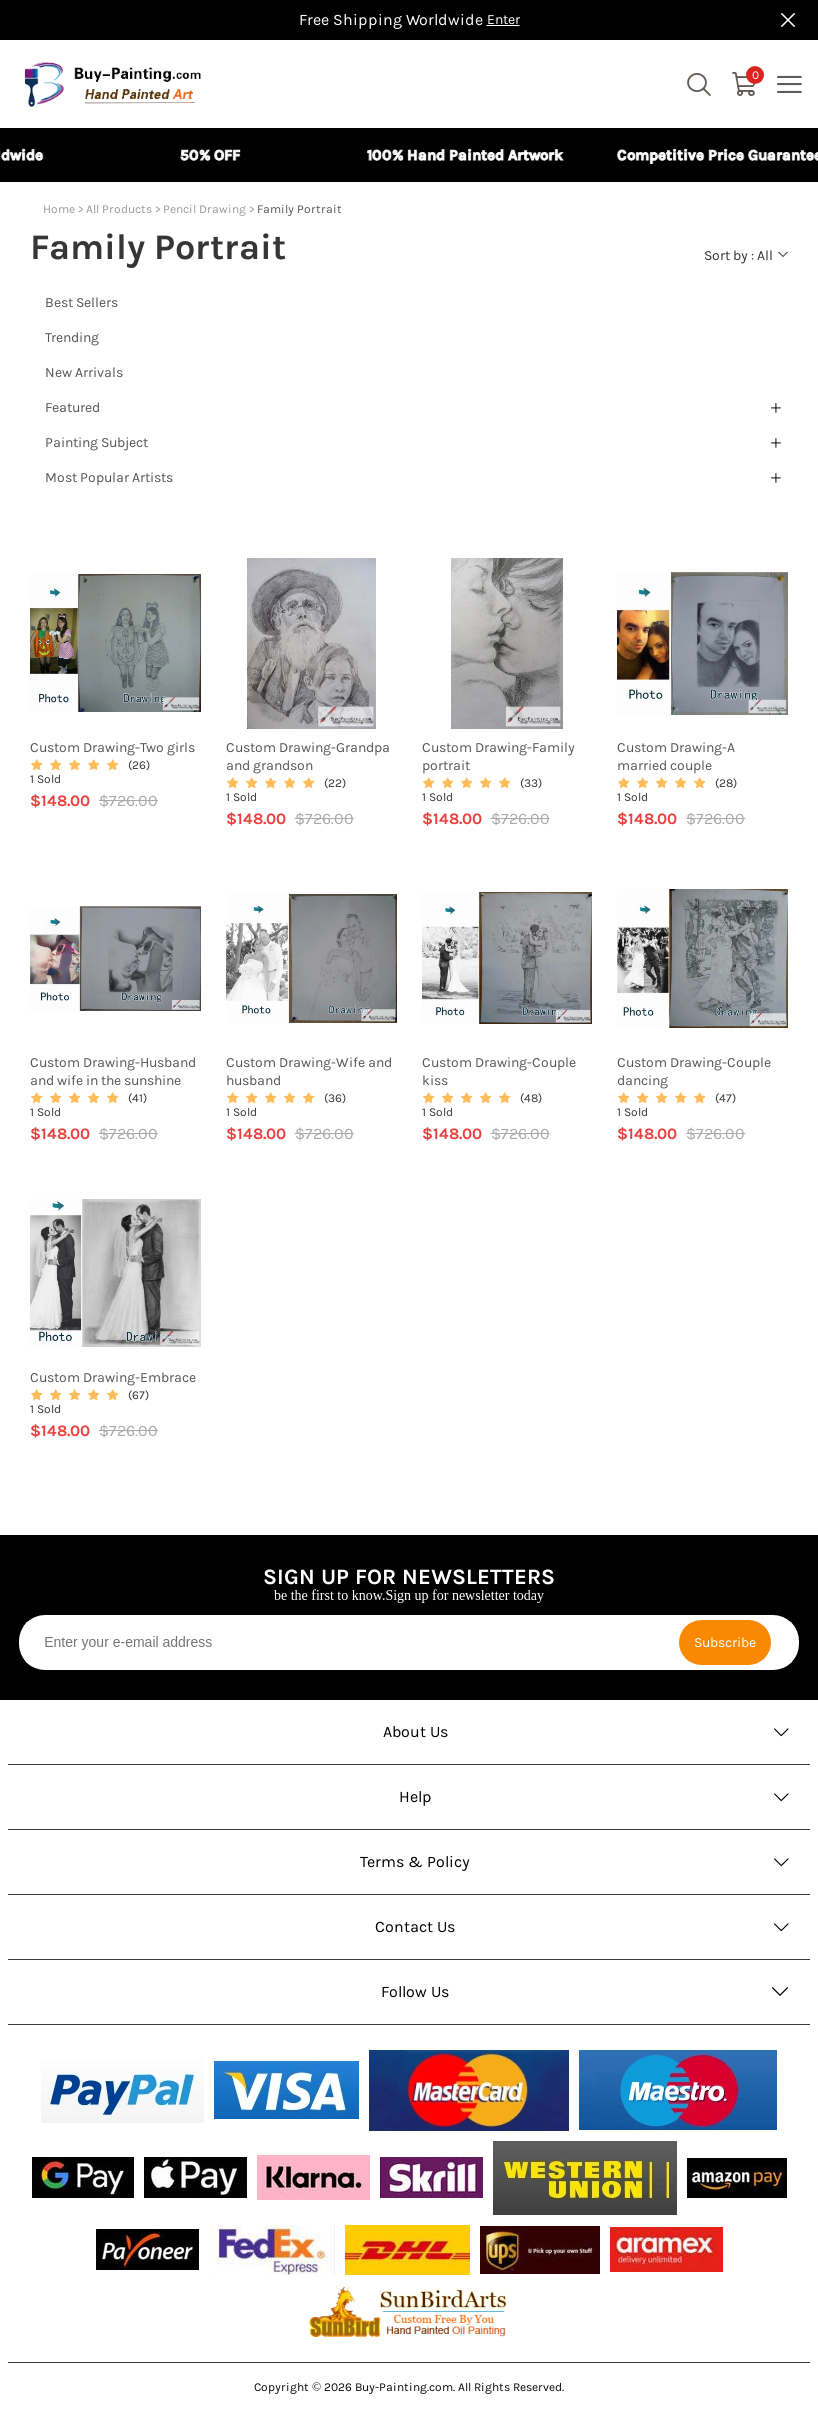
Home (59, 209)
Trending (72, 337)
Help (415, 1796)
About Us (415, 1731)
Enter (503, 19)
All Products (119, 209)
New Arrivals (84, 372)
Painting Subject (96, 442)
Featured (72, 407)
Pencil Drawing (204, 209)
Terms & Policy (415, 1861)
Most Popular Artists (109, 477)
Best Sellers (81, 302)
